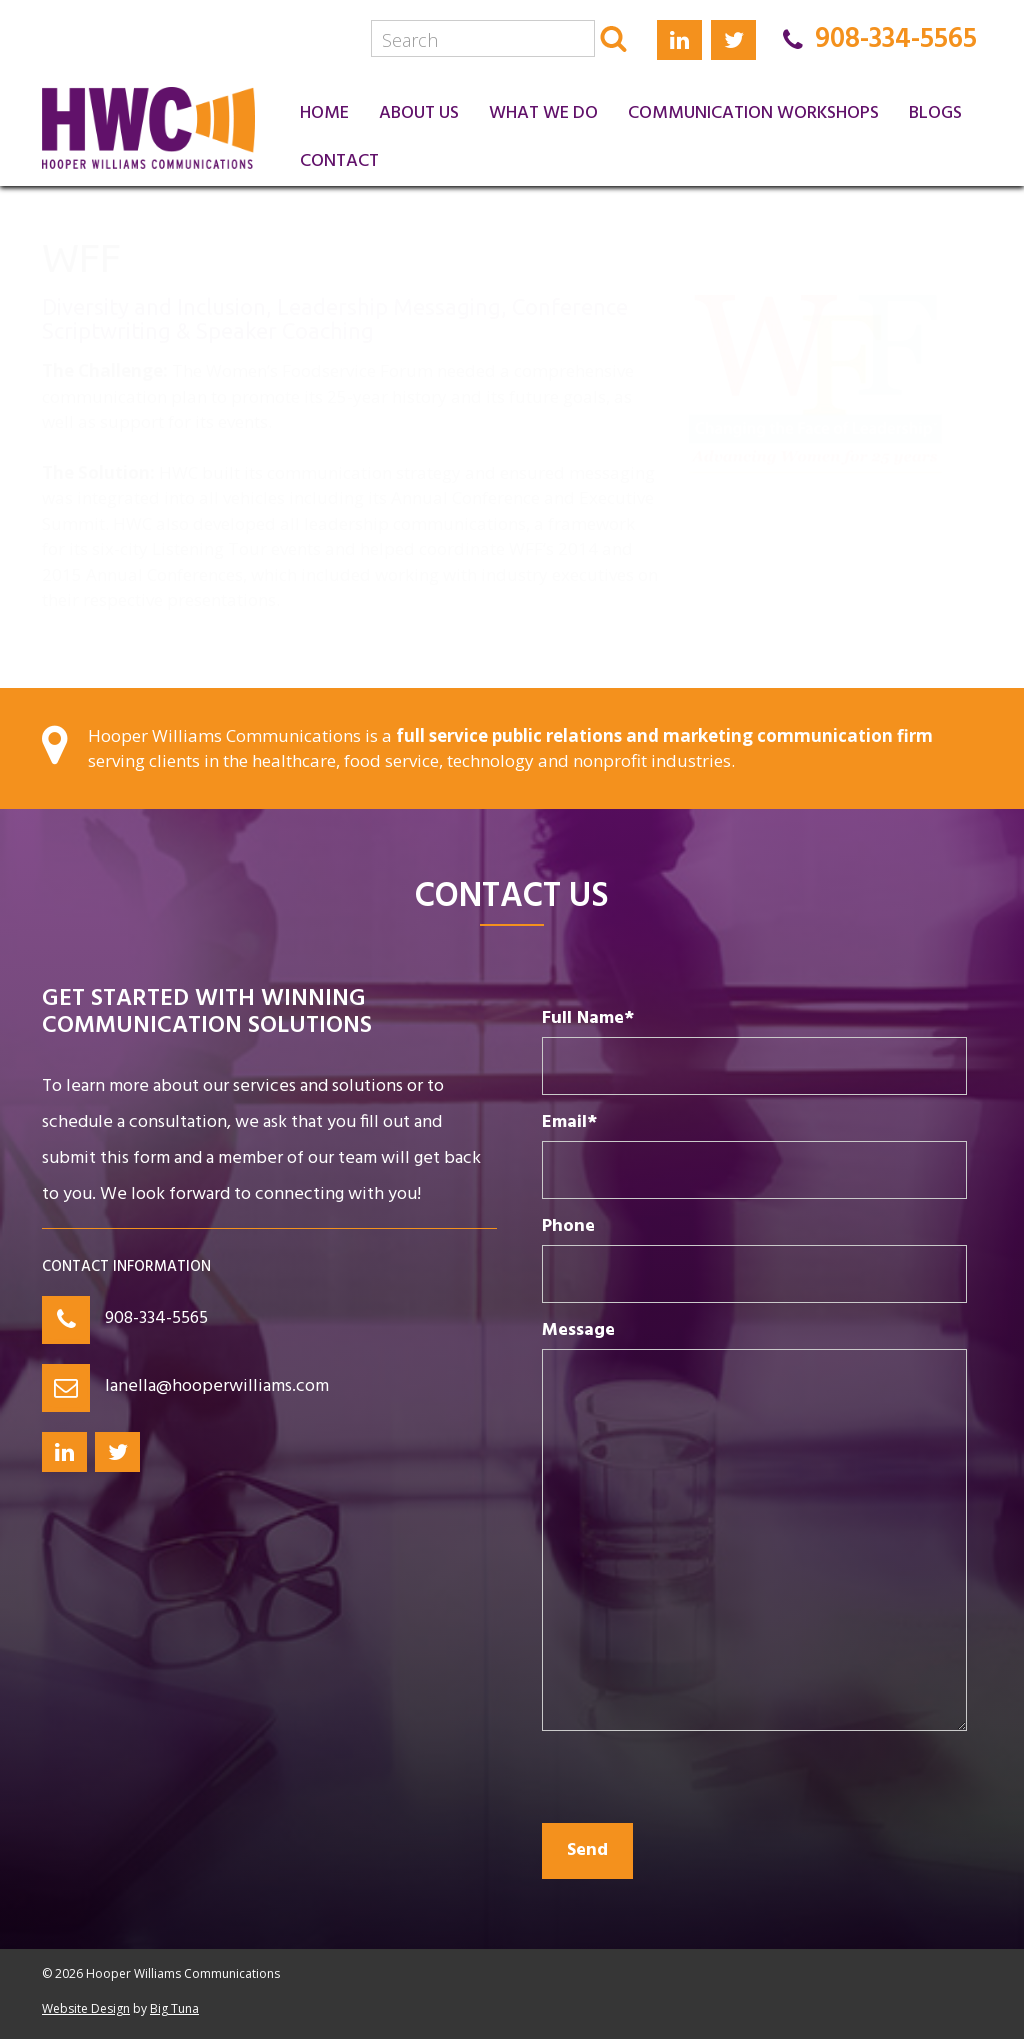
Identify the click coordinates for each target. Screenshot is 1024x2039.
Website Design (86, 2008)
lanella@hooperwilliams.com (217, 1386)
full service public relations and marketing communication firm (664, 735)
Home (324, 113)
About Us (419, 113)
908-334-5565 (156, 1318)
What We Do (543, 113)
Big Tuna (174, 2008)
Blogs (935, 113)
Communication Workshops (753, 113)
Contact (339, 161)
